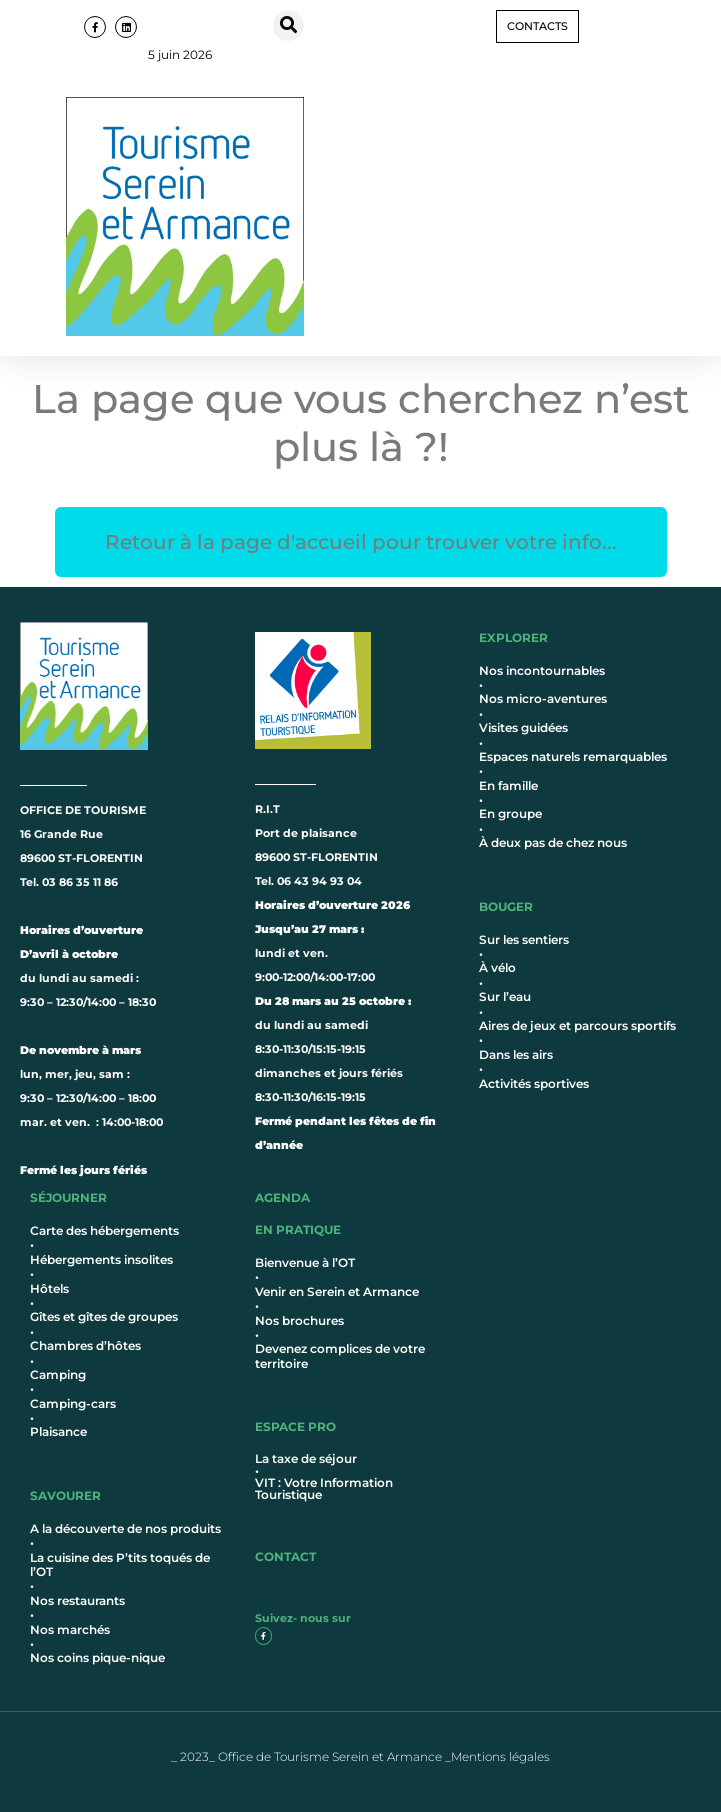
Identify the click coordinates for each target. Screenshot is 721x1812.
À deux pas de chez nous (553, 842)
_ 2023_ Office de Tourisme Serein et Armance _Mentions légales (360, 1756)
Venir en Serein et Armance (337, 1291)
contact (285, 1556)
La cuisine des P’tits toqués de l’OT (120, 1564)
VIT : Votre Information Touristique (324, 1488)
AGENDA (282, 1197)
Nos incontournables (542, 670)
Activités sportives (534, 1083)
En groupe (510, 813)
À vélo (497, 967)
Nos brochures (299, 1320)
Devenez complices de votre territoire (340, 1355)
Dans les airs (516, 1054)
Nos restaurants (77, 1600)
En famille (508, 785)
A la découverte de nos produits (125, 1528)
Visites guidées (523, 727)
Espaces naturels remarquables (573, 756)
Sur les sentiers (524, 939)
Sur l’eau (505, 996)
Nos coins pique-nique (97, 1657)
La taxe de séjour (306, 1458)
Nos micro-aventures (543, 698)
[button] (288, 25)
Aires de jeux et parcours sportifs (577, 1025)
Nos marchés (70, 1629)
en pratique (298, 1229)
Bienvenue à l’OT (305, 1262)
